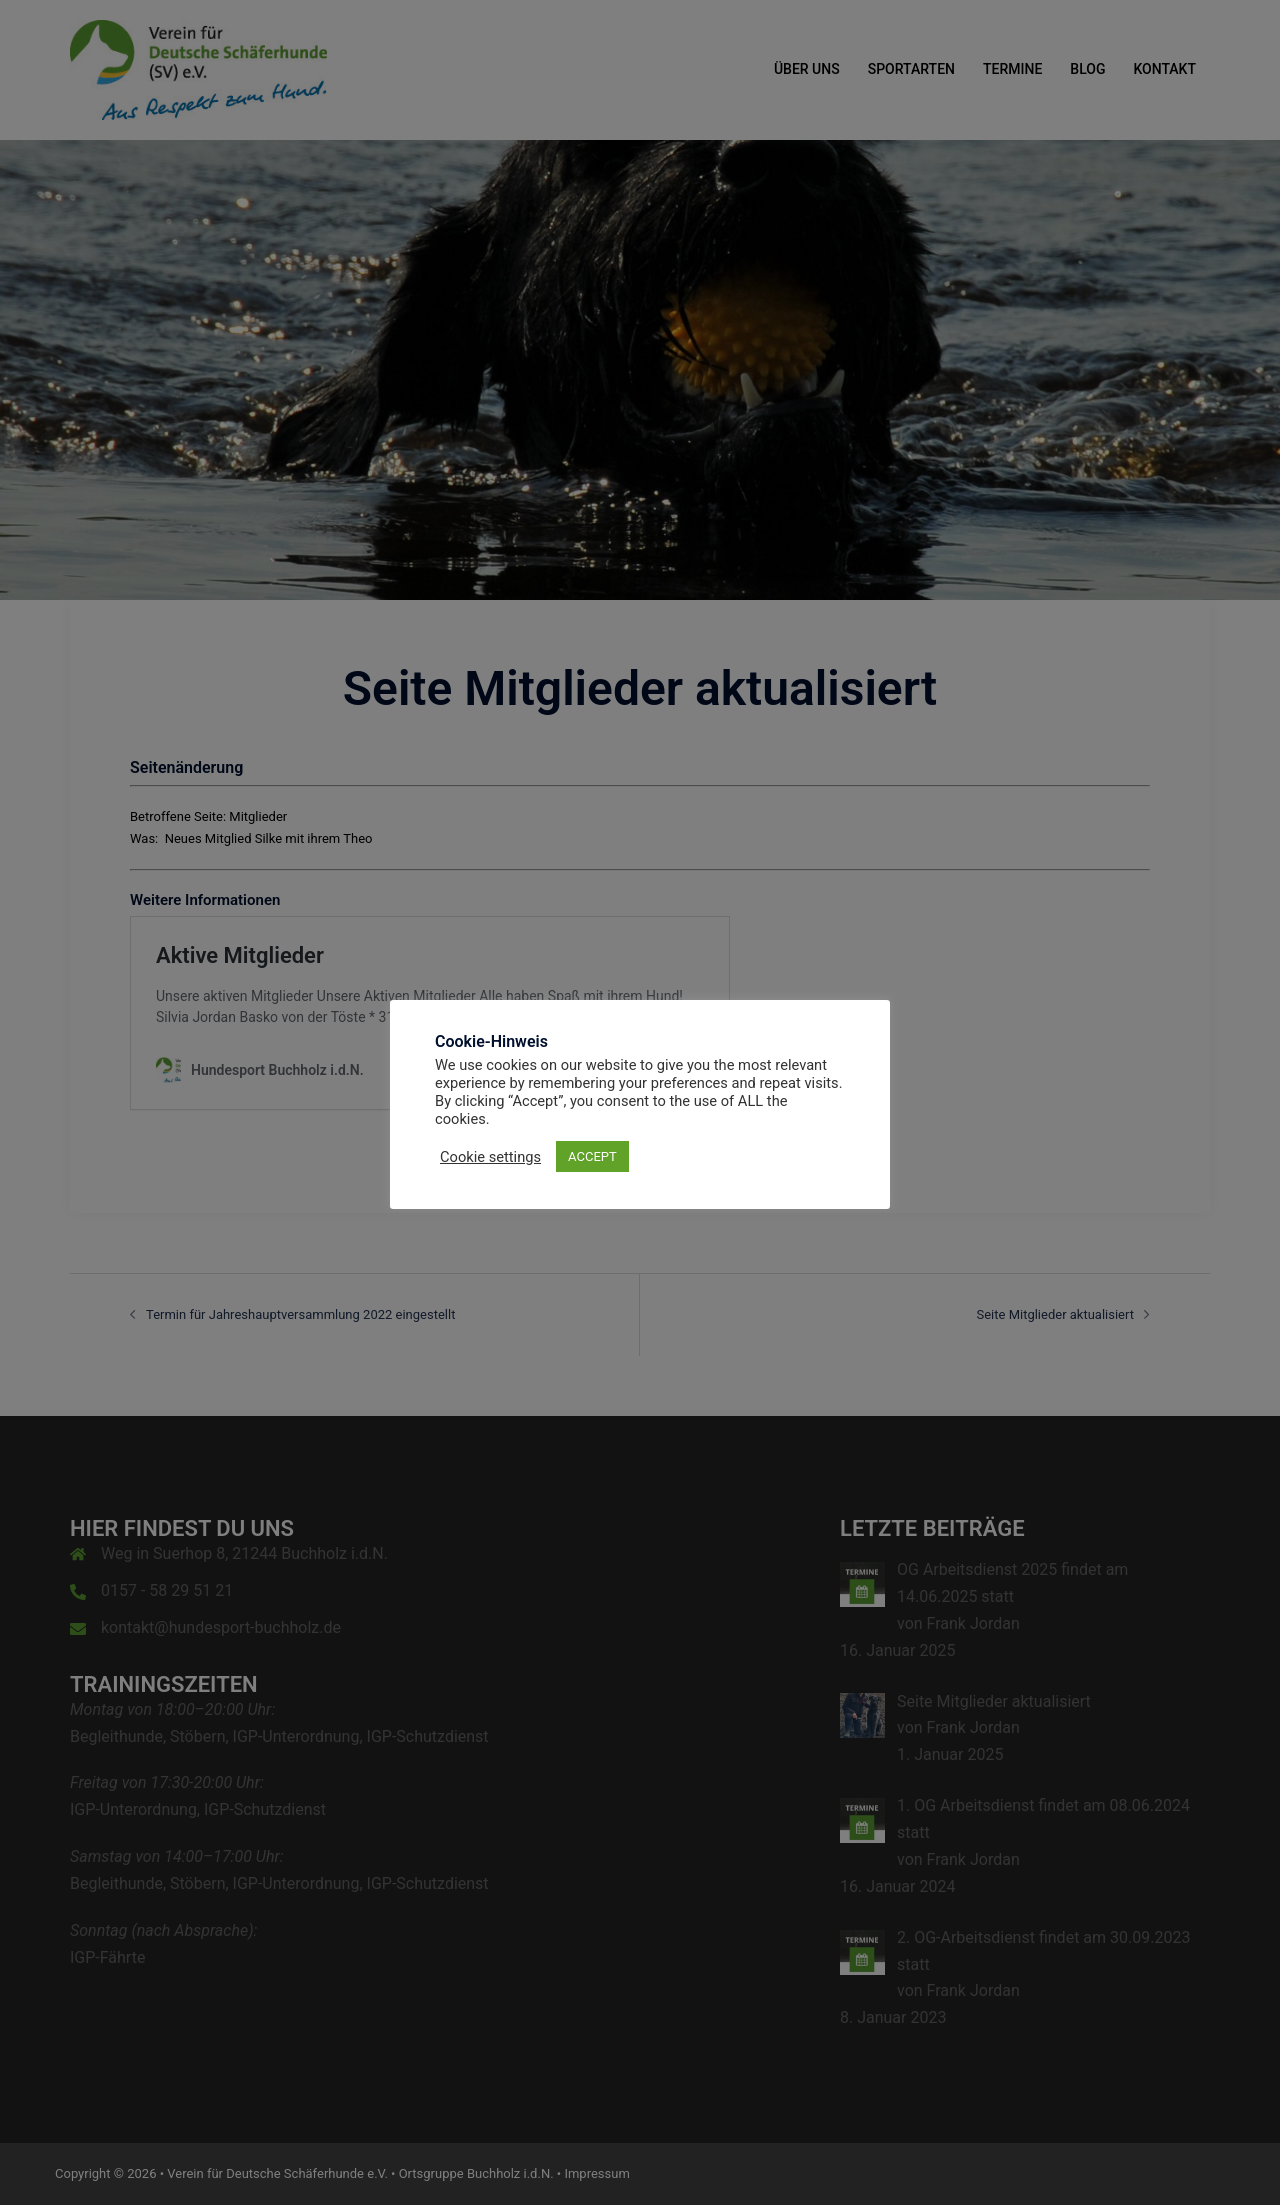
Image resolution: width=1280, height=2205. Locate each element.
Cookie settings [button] (490, 1157)
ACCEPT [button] (592, 1156)
